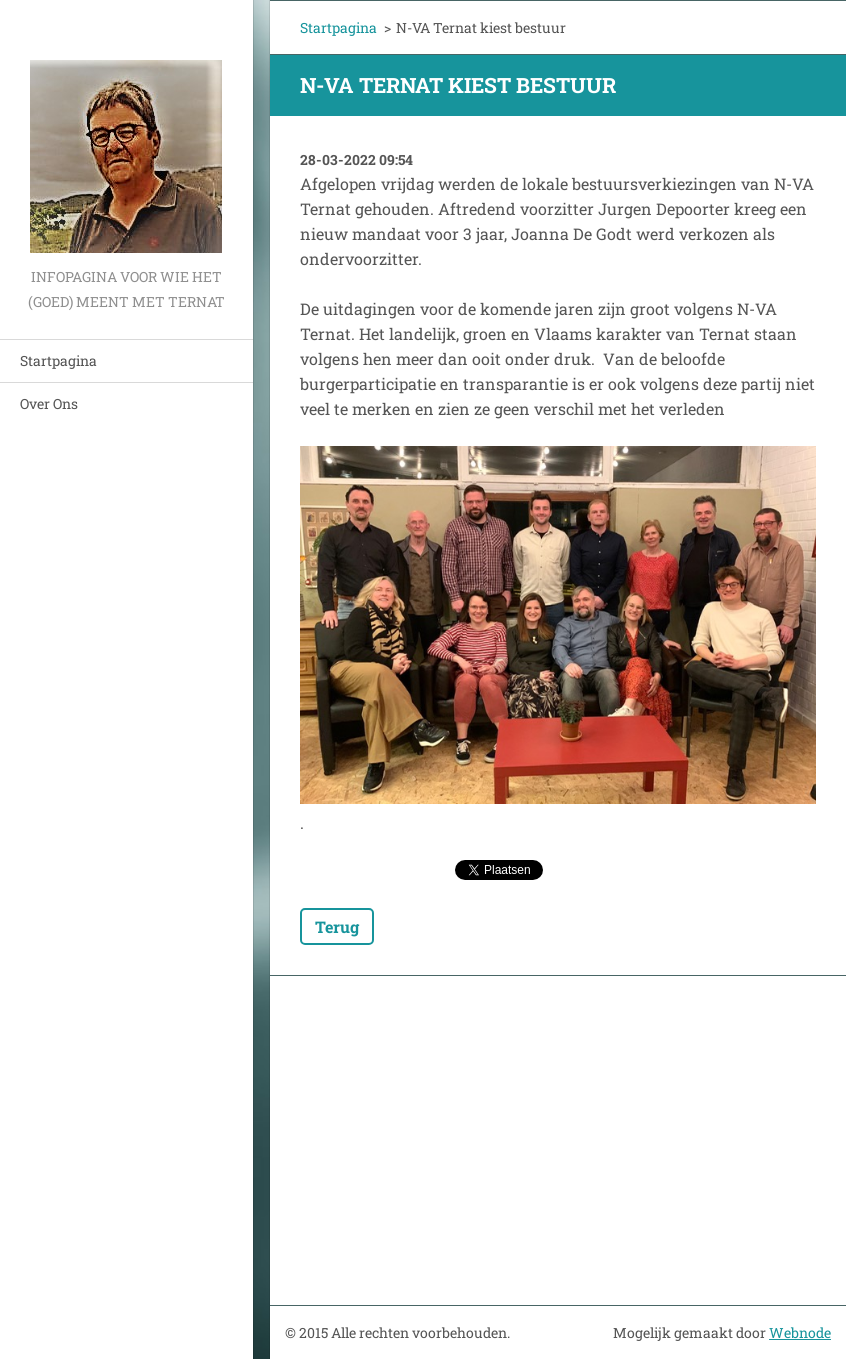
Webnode (800, 1332)
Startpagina (58, 360)
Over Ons (49, 403)
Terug (337, 926)
